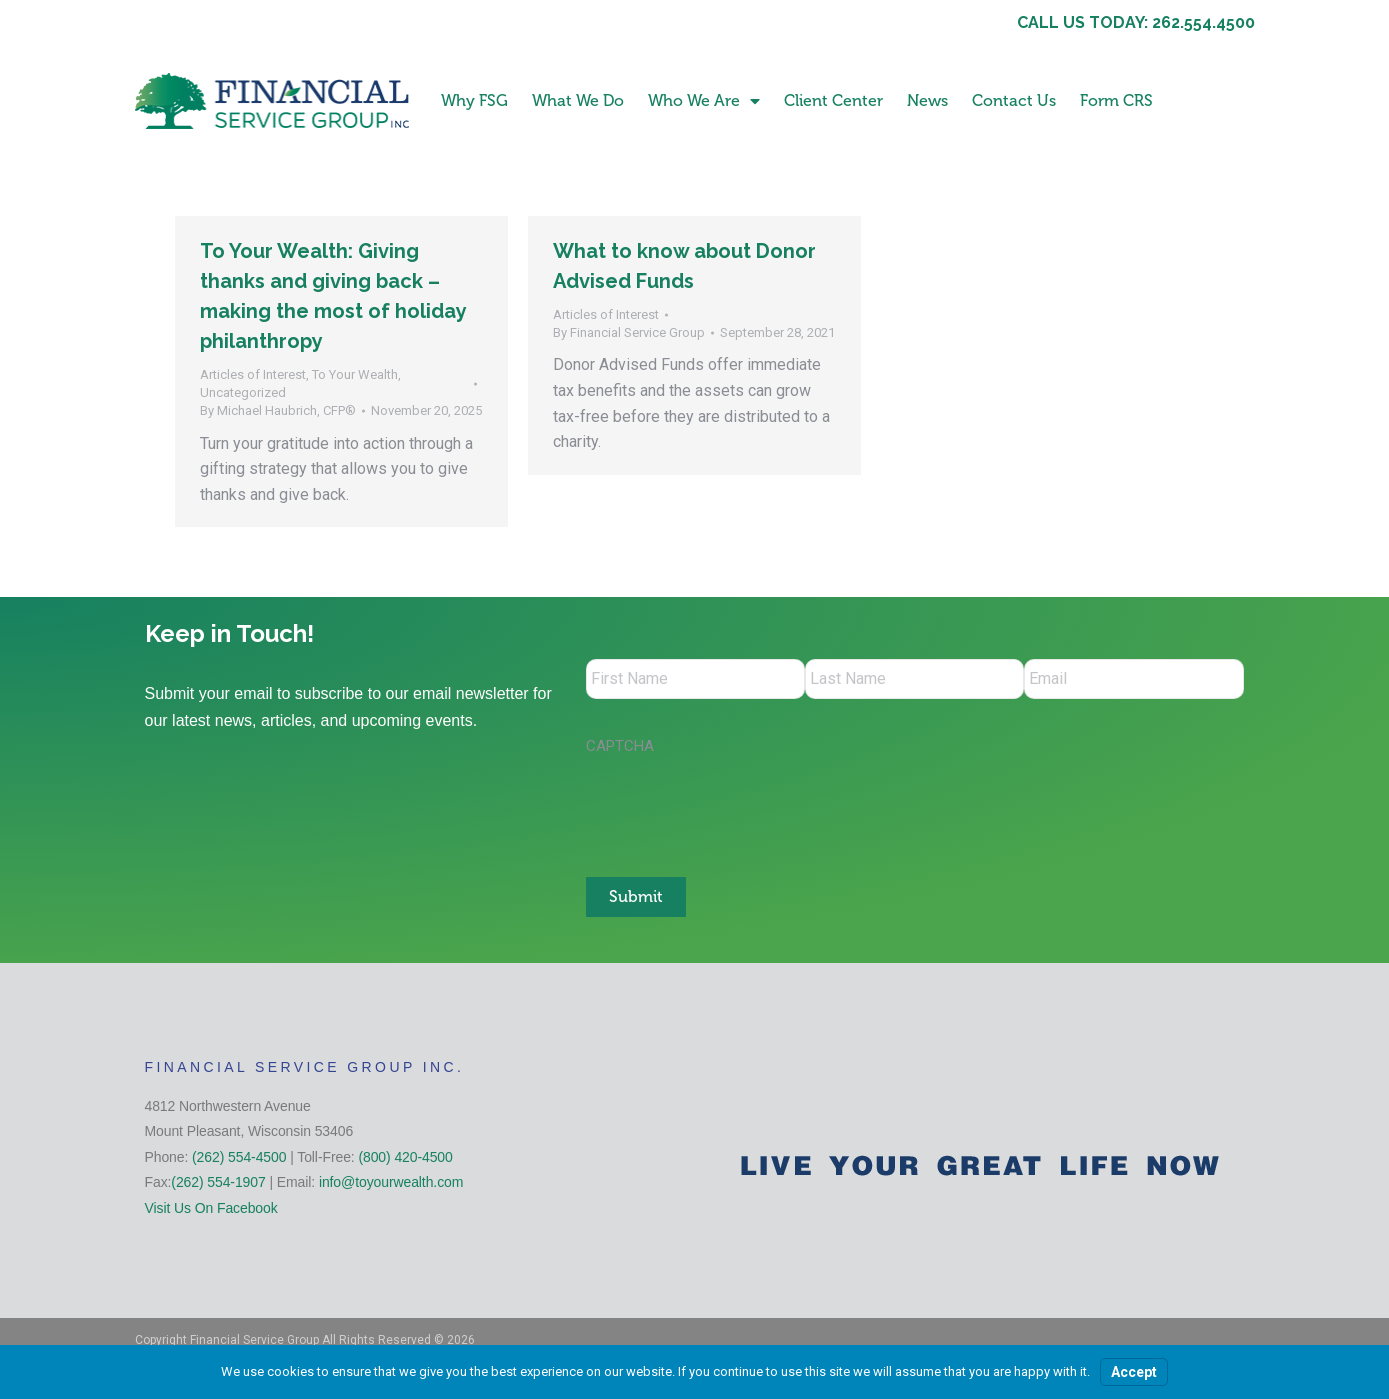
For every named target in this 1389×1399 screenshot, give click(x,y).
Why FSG (474, 100)
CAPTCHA (620, 746)
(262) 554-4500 (239, 1157)
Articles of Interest (253, 374)
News (927, 100)
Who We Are (704, 101)
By (278, 410)
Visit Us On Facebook (211, 1208)
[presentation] (738, 806)
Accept (1134, 1372)
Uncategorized (243, 392)
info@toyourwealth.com (391, 1182)
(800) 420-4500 (405, 1157)
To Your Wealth (355, 374)
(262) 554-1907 (218, 1182)
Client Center (833, 100)
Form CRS (1116, 100)
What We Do (578, 100)
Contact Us (1014, 100)
